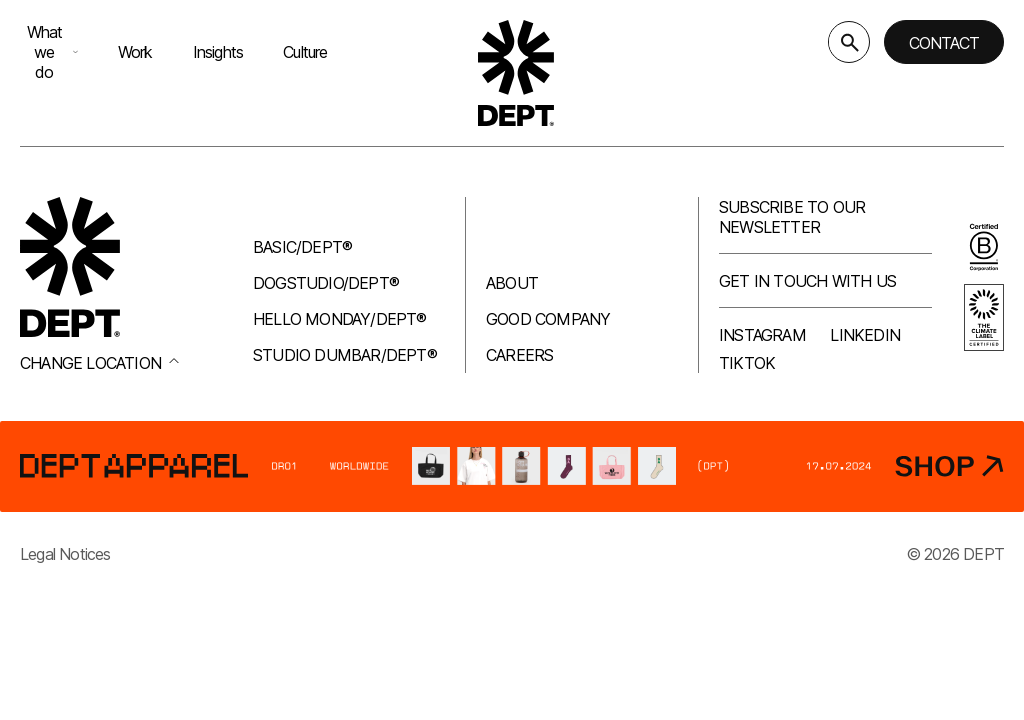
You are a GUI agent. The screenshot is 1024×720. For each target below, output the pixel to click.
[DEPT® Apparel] (512, 466)
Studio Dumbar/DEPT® (345, 355)
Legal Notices (65, 554)
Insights (218, 52)
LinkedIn (865, 335)
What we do (52, 52)
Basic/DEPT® (302, 247)
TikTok (747, 363)
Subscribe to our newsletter (792, 217)
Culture (305, 52)
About (512, 283)
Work (135, 52)
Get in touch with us (807, 281)
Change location (99, 363)
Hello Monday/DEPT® (340, 319)
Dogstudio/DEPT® (326, 283)
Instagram (762, 335)
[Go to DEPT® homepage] (516, 73)
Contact (944, 43)
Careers (519, 355)
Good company (548, 319)
